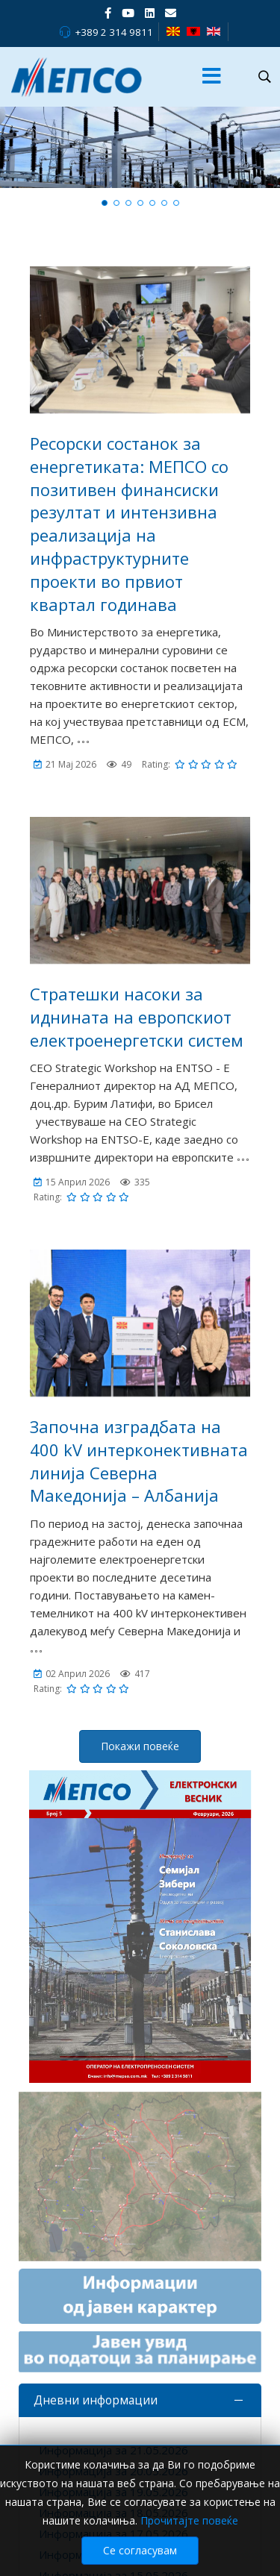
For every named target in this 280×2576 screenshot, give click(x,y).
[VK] (170, 12)
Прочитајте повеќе (189, 2520)
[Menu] (212, 77)
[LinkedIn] (150, 12)
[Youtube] (128, 12)
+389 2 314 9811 (114, 32)
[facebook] (108, 12)
